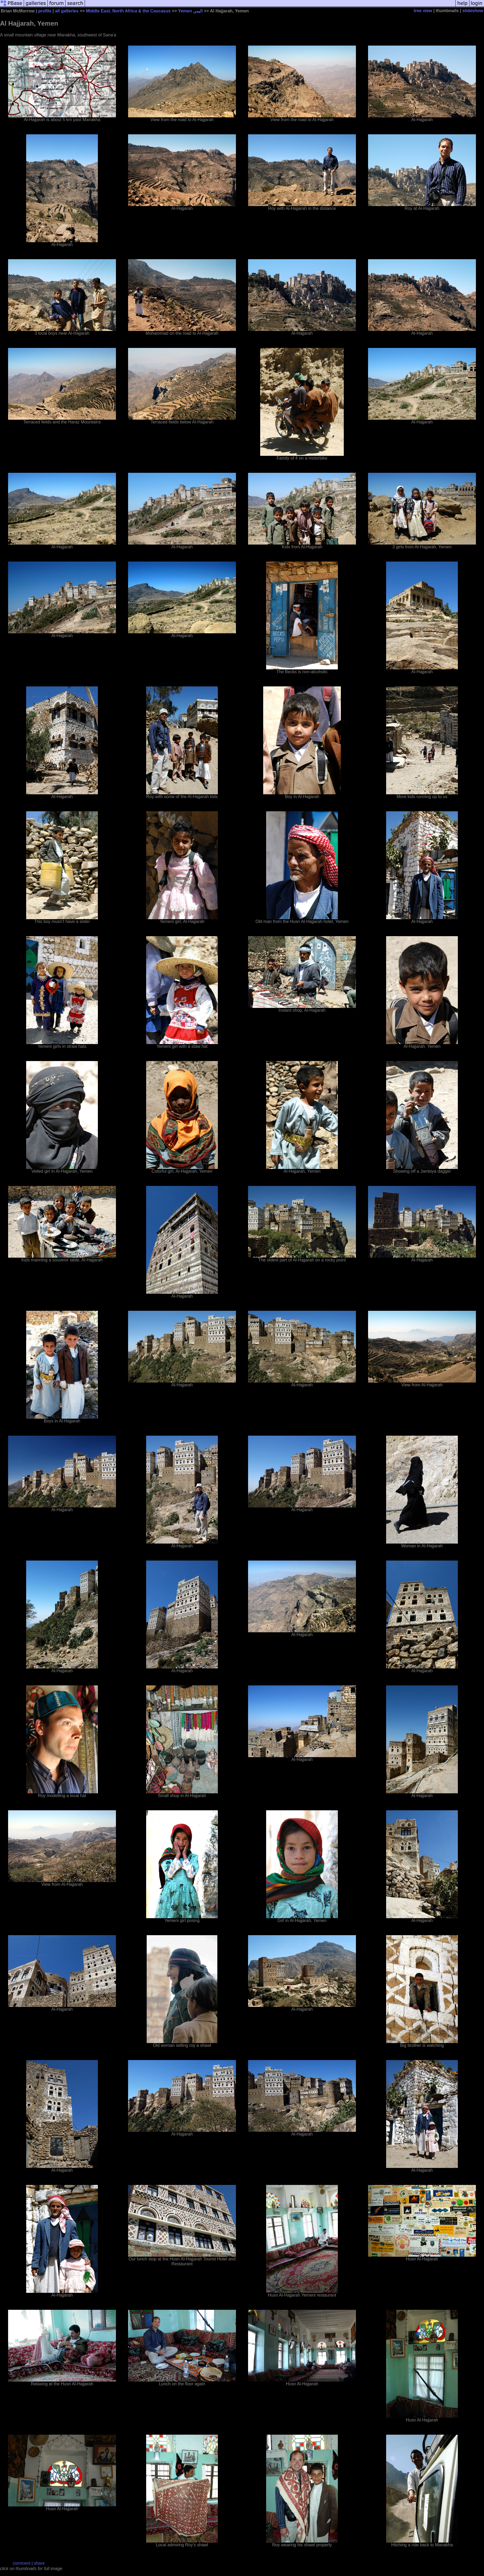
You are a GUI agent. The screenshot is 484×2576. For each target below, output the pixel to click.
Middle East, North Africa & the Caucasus (128, 11)
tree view (423, 10)
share (39, 2563)
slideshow (472, 10)
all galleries (66, 11)
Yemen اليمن (190, 11)
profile (45, 11)
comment (21, 2563)
